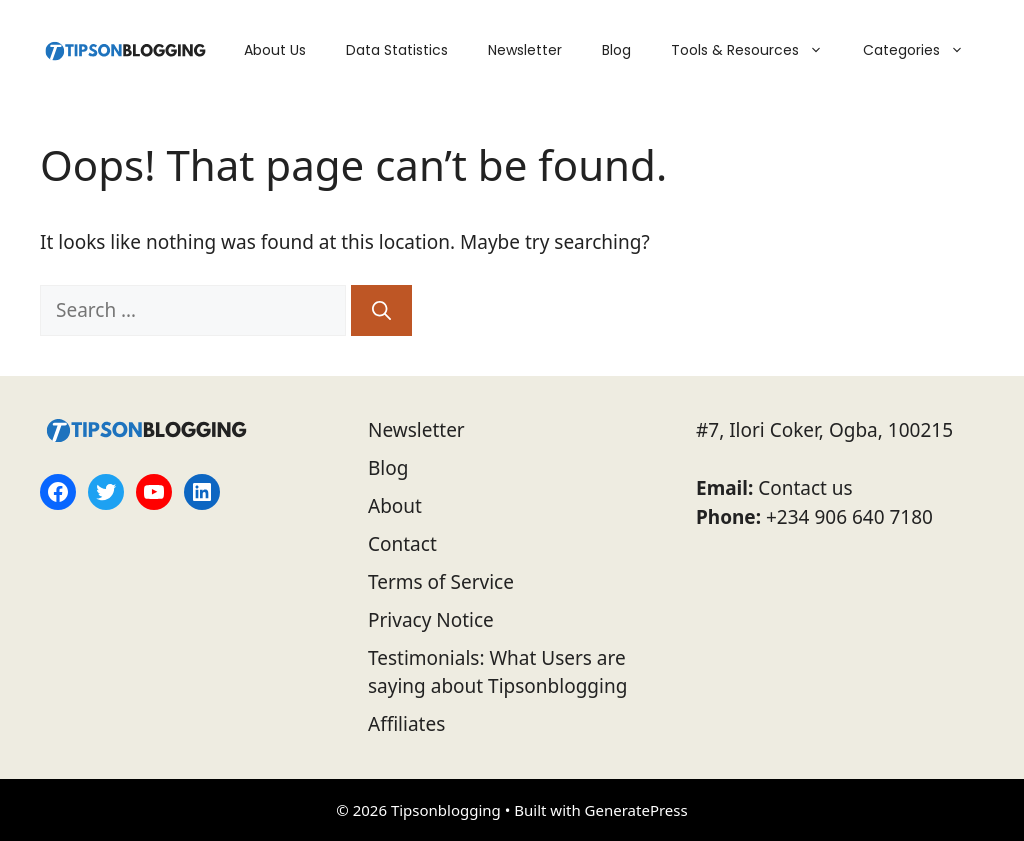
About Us (275, 50)
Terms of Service (441, 582)
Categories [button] (923, 50)
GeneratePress (636, 810)
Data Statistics (397, 50)
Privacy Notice (431, 620)
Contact (402, 544)
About (395, 506)
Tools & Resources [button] (757, 50)
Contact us (805, 488)
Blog (616, 50)
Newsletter (525, 50)
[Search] (381, 310)
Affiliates (406, 724)
